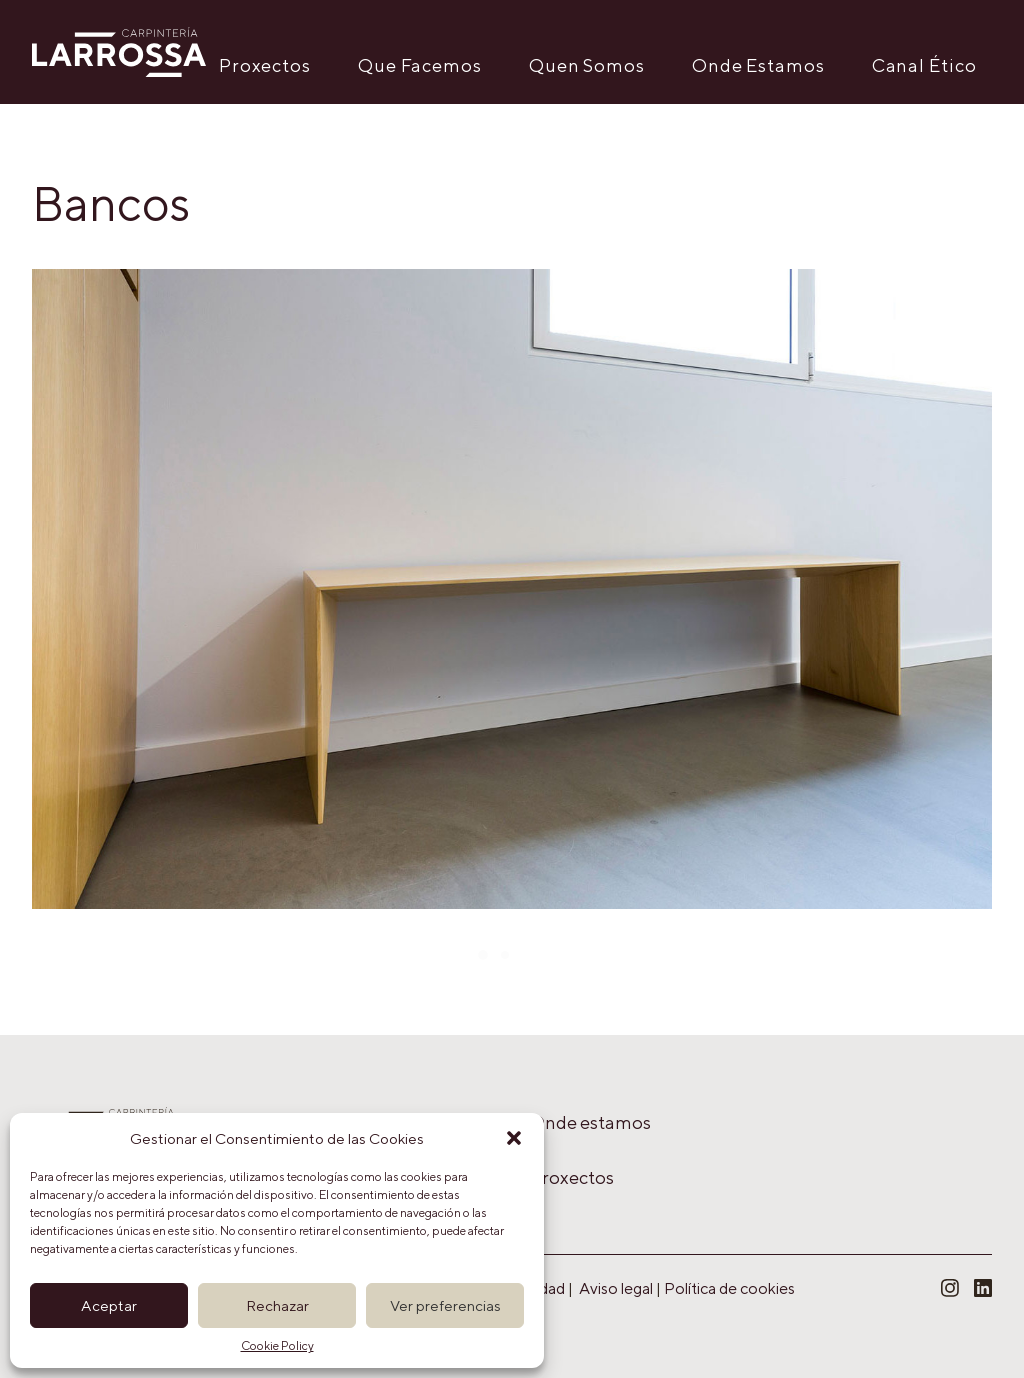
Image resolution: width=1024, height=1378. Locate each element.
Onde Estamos (758, 65)
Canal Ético (924, 65)
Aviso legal (616, 1288)
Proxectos (265, 65)
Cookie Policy (277, 1345)
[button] (514, 1138)
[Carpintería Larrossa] (119, 52)
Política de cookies (729, 1288)
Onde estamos (590, 1122)
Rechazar (277, 1305)
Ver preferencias (445, 1305)
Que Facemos (420, 65)
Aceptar (109, 1305)
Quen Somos (587, 65)
